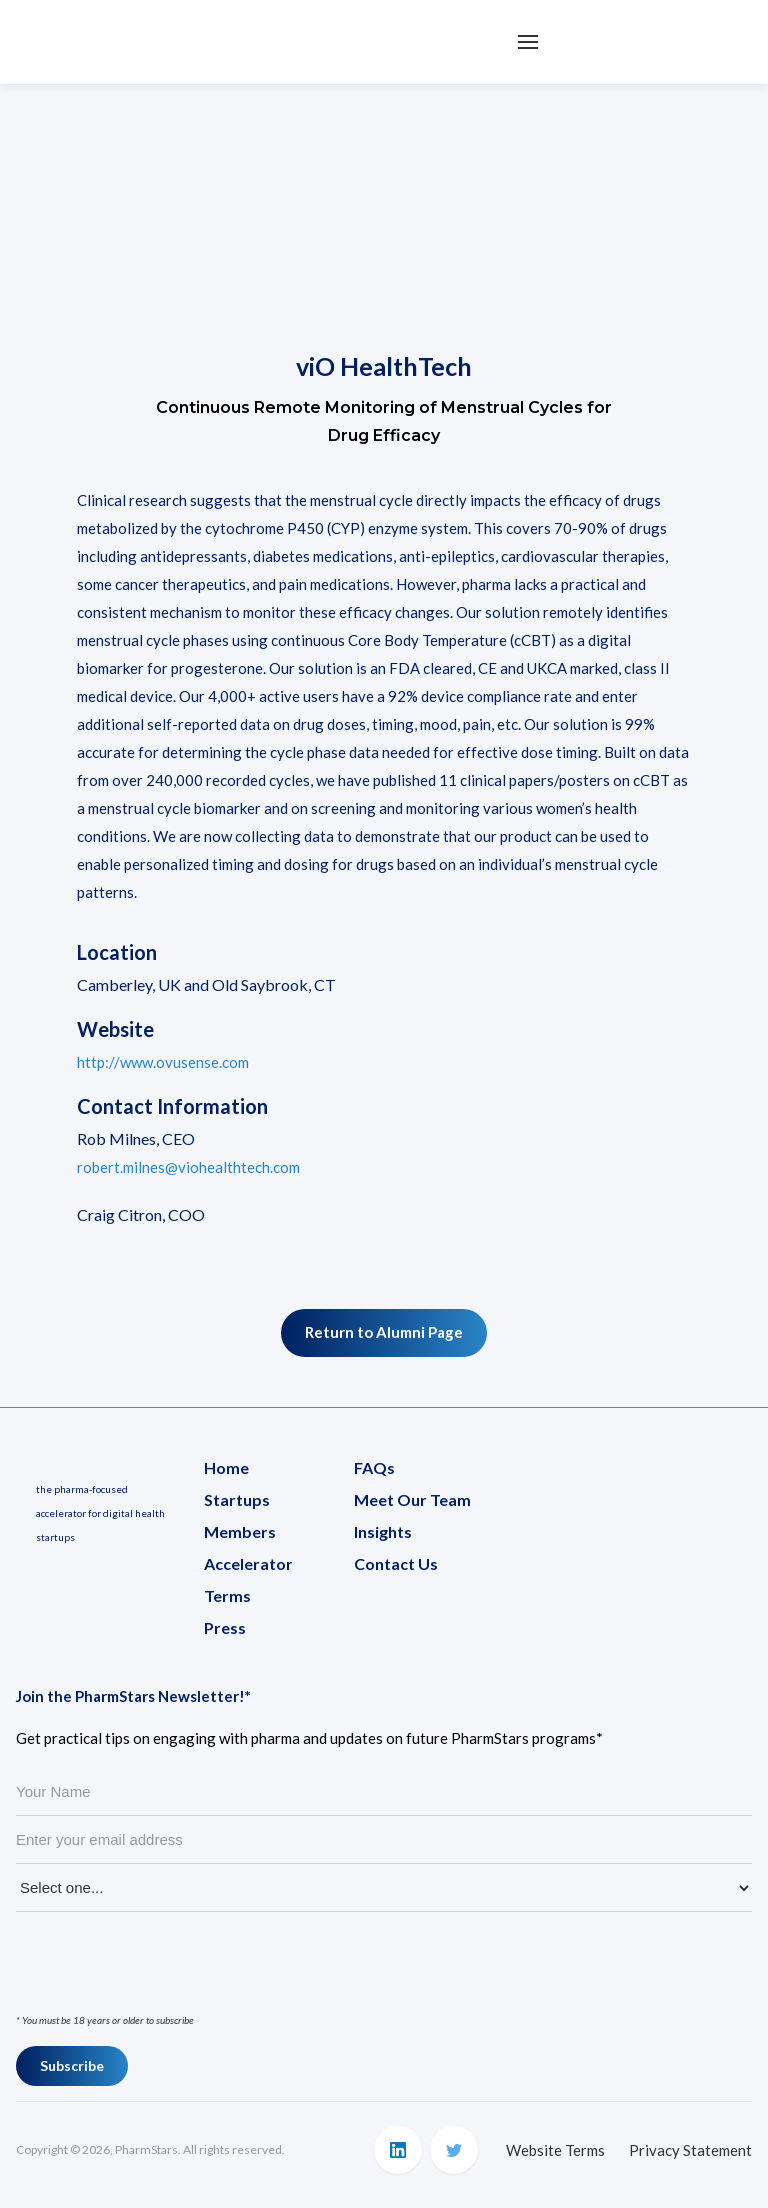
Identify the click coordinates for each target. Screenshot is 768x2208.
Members (240, 1531)
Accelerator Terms (248, 1579)
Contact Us (396, 1563)
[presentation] (168, 1961)
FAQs (374, 1467)
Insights (383, 1531)
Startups (237, 1499)
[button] (528, 42)
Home (226, 1467)
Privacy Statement (690, 2150)
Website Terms (555, 2150)
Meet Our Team (412, 1499)
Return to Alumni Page (384, 1332)
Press (225, 1627)
